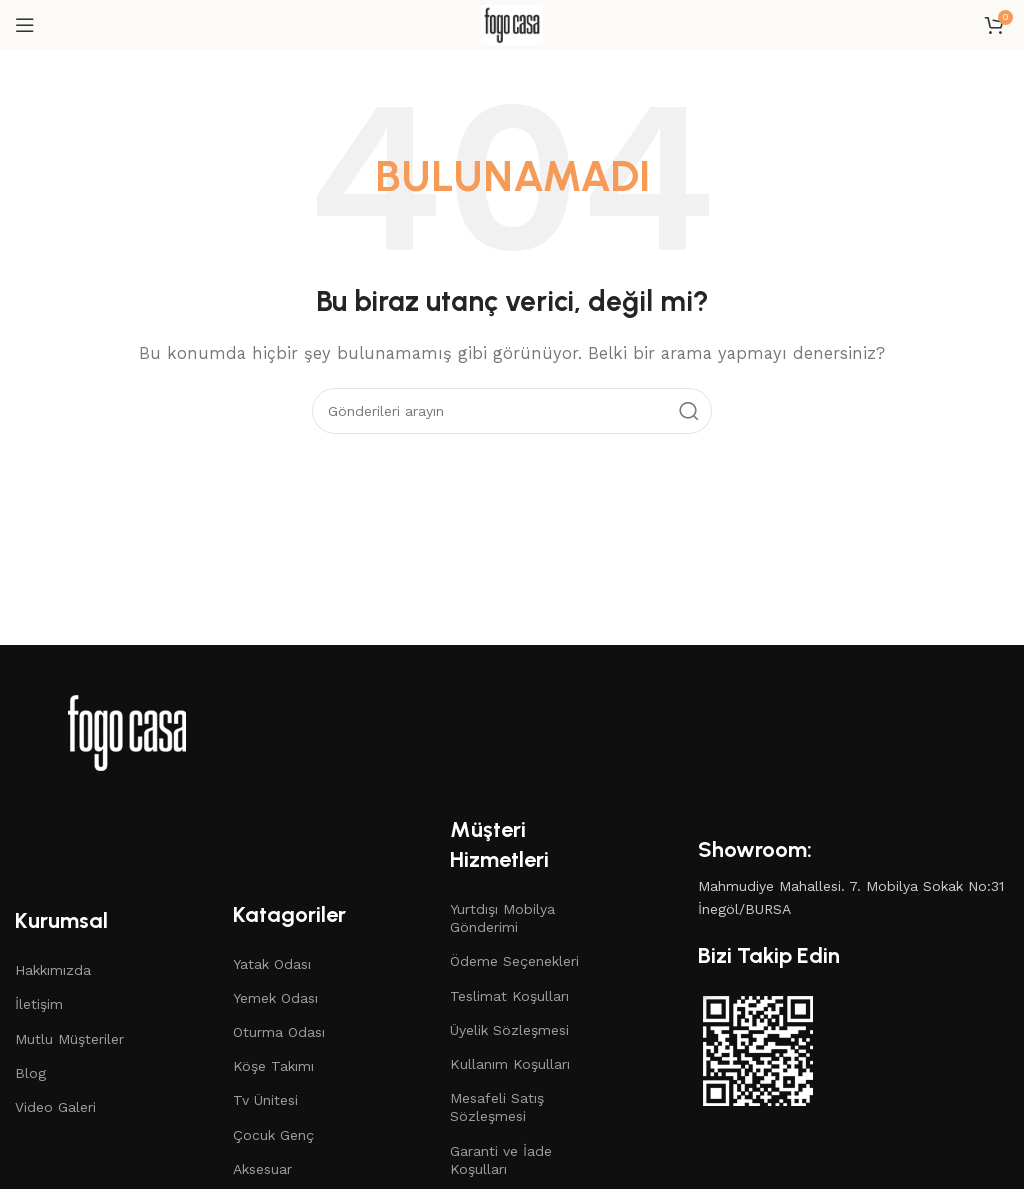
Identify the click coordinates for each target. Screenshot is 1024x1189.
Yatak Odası (272, 964)
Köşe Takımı (273, 1066)
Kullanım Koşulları (510, 1064)
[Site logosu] (512, 24)
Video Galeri (55, 1107)
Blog (30, 1073)
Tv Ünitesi (265, 1100)
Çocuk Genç (273, 1135)
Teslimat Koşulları (509, 996)
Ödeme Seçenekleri (514, 961)
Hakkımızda (53, 970)
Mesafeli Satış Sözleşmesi (497, 1107)
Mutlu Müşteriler (69, 1039)
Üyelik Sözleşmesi (509, 1030)
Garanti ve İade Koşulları (501, 1160)
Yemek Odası (275, 998)
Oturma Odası (279, 1032)
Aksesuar (262, 1169)
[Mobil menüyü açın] (25, 25)
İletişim (39, 1004)
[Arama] (512, 411)
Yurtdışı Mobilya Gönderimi (502, 918)
